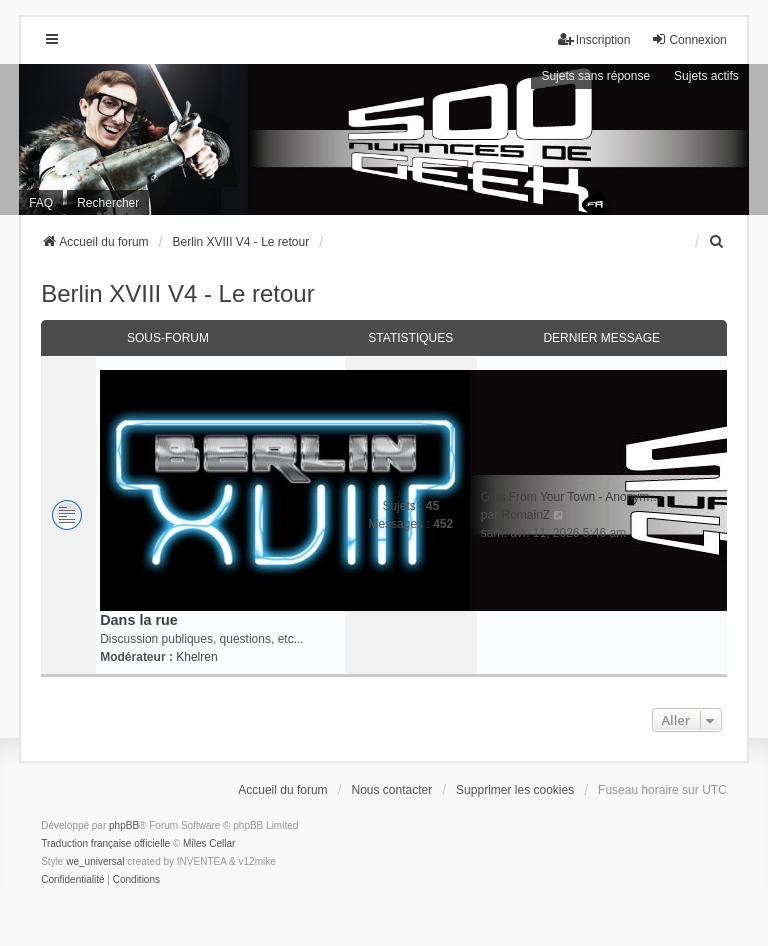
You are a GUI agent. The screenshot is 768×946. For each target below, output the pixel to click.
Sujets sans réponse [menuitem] (595, 76)
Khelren (196, 657)
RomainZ (525, 515)
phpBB (124, 825)
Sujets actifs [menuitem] (706, 76)
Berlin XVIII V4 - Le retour (177, 293)
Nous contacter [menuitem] (392, 790)
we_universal (95, 861)
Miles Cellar (209, 843)
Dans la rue (139, 620)
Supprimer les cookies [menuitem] (515, 790)
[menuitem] (718, 242)
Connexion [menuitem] (688, 39)
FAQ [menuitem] (41, 203)
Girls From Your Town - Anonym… (571, 497)
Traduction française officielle (105, 843)
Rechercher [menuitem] (108, 203)
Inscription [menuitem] (594, 39)
